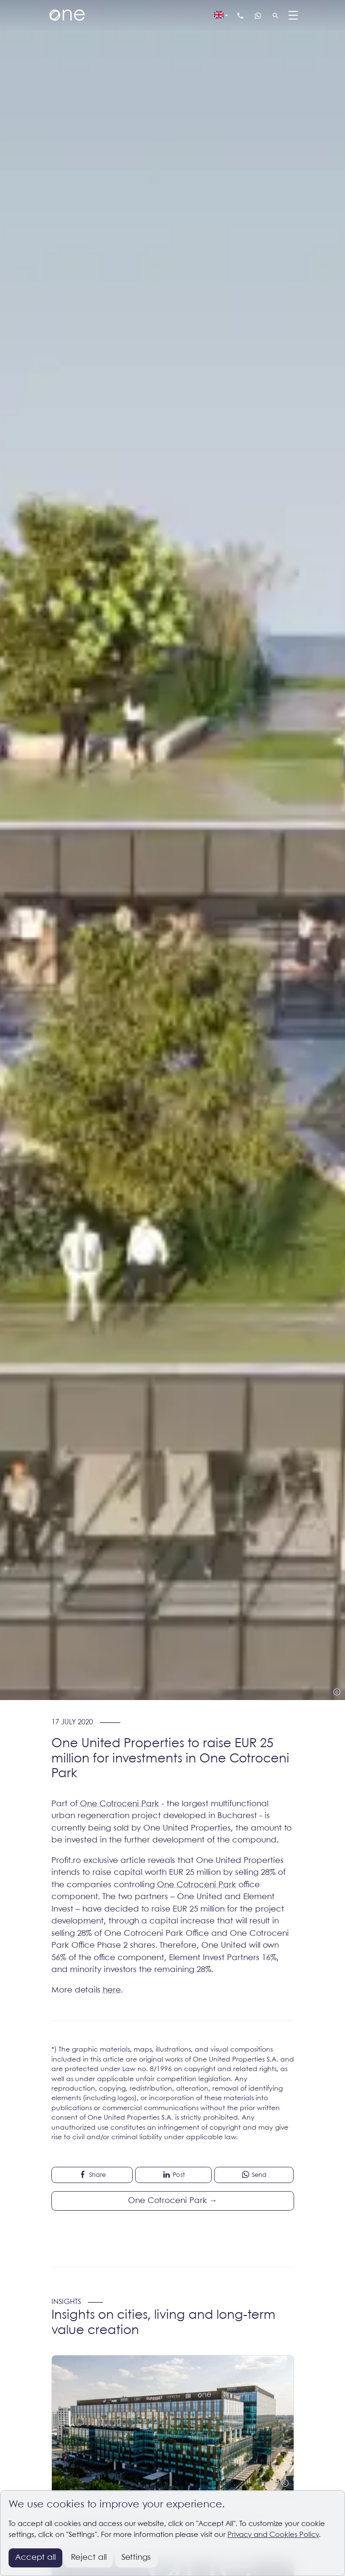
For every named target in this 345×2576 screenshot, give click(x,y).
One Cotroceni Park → (172, 2201)
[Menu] (293, 15)
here (112, 1990)
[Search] (276, 15)
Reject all (89, 2558)
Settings (136, 2558)
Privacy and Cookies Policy (273, 2535)
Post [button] (173, 2174)
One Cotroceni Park (119, 1804)
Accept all (35, 2558)
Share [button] (92, 2174)
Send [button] (253, 2174)
